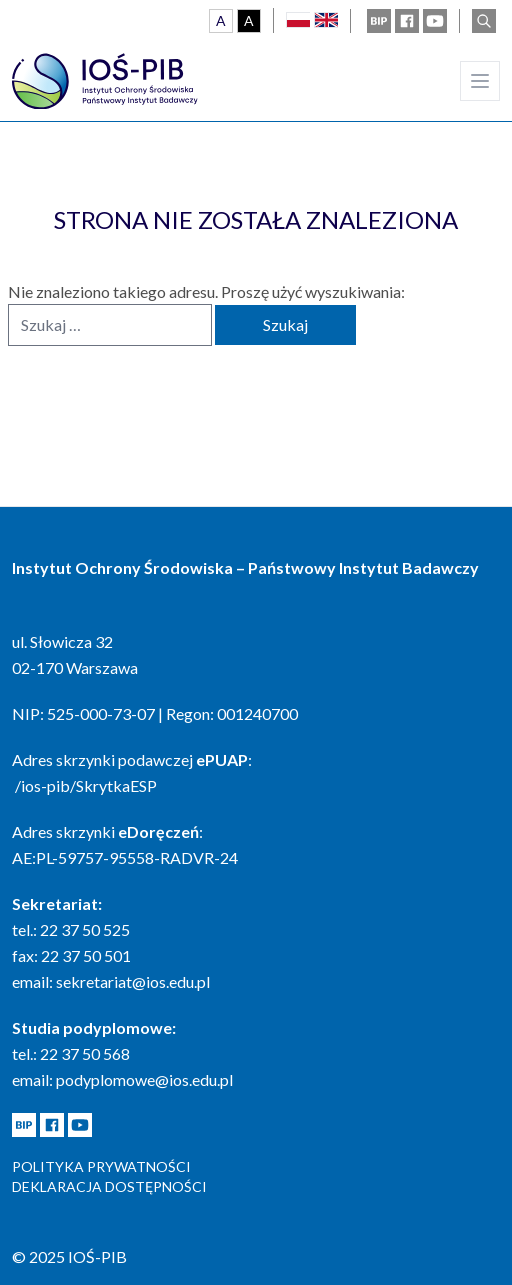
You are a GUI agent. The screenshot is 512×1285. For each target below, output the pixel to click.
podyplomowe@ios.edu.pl (144, 1079)
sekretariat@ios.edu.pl (133, 981)
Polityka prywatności (101, 1166)
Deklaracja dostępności (109, 1186)
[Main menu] (480, 81)
